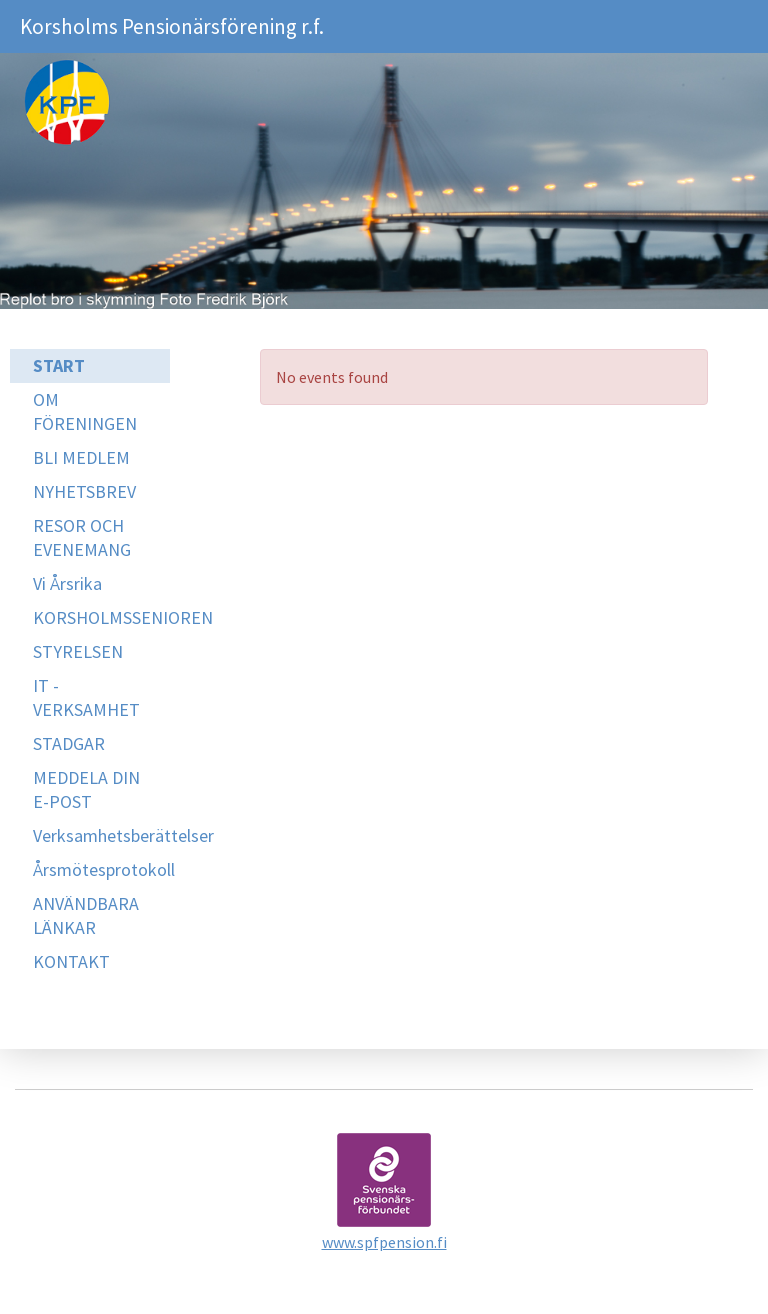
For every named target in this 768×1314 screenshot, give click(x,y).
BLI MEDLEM (81, 457)
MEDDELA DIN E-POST (86, 789)
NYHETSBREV (84, 491)
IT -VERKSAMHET (86, 697)
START (59, 365)
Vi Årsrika (67, 583)
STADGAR (69, 743)
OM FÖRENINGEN (85, 411)
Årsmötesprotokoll (101, 869)
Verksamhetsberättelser (101, 835)
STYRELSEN (78, 651)
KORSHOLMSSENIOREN (101, 617)
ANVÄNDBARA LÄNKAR (86, 915)
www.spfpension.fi (384, 1242)
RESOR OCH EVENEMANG (82, 537)
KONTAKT (71, 961)
